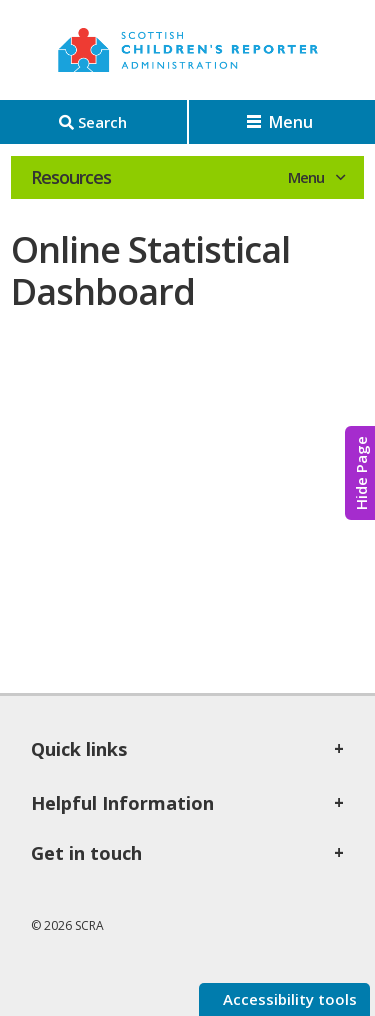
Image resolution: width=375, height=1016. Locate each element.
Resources (71, 177)
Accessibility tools (288, 999)
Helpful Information (122, 803)
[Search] (93, 122)
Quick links (79, 749)
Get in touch (86, 853)
